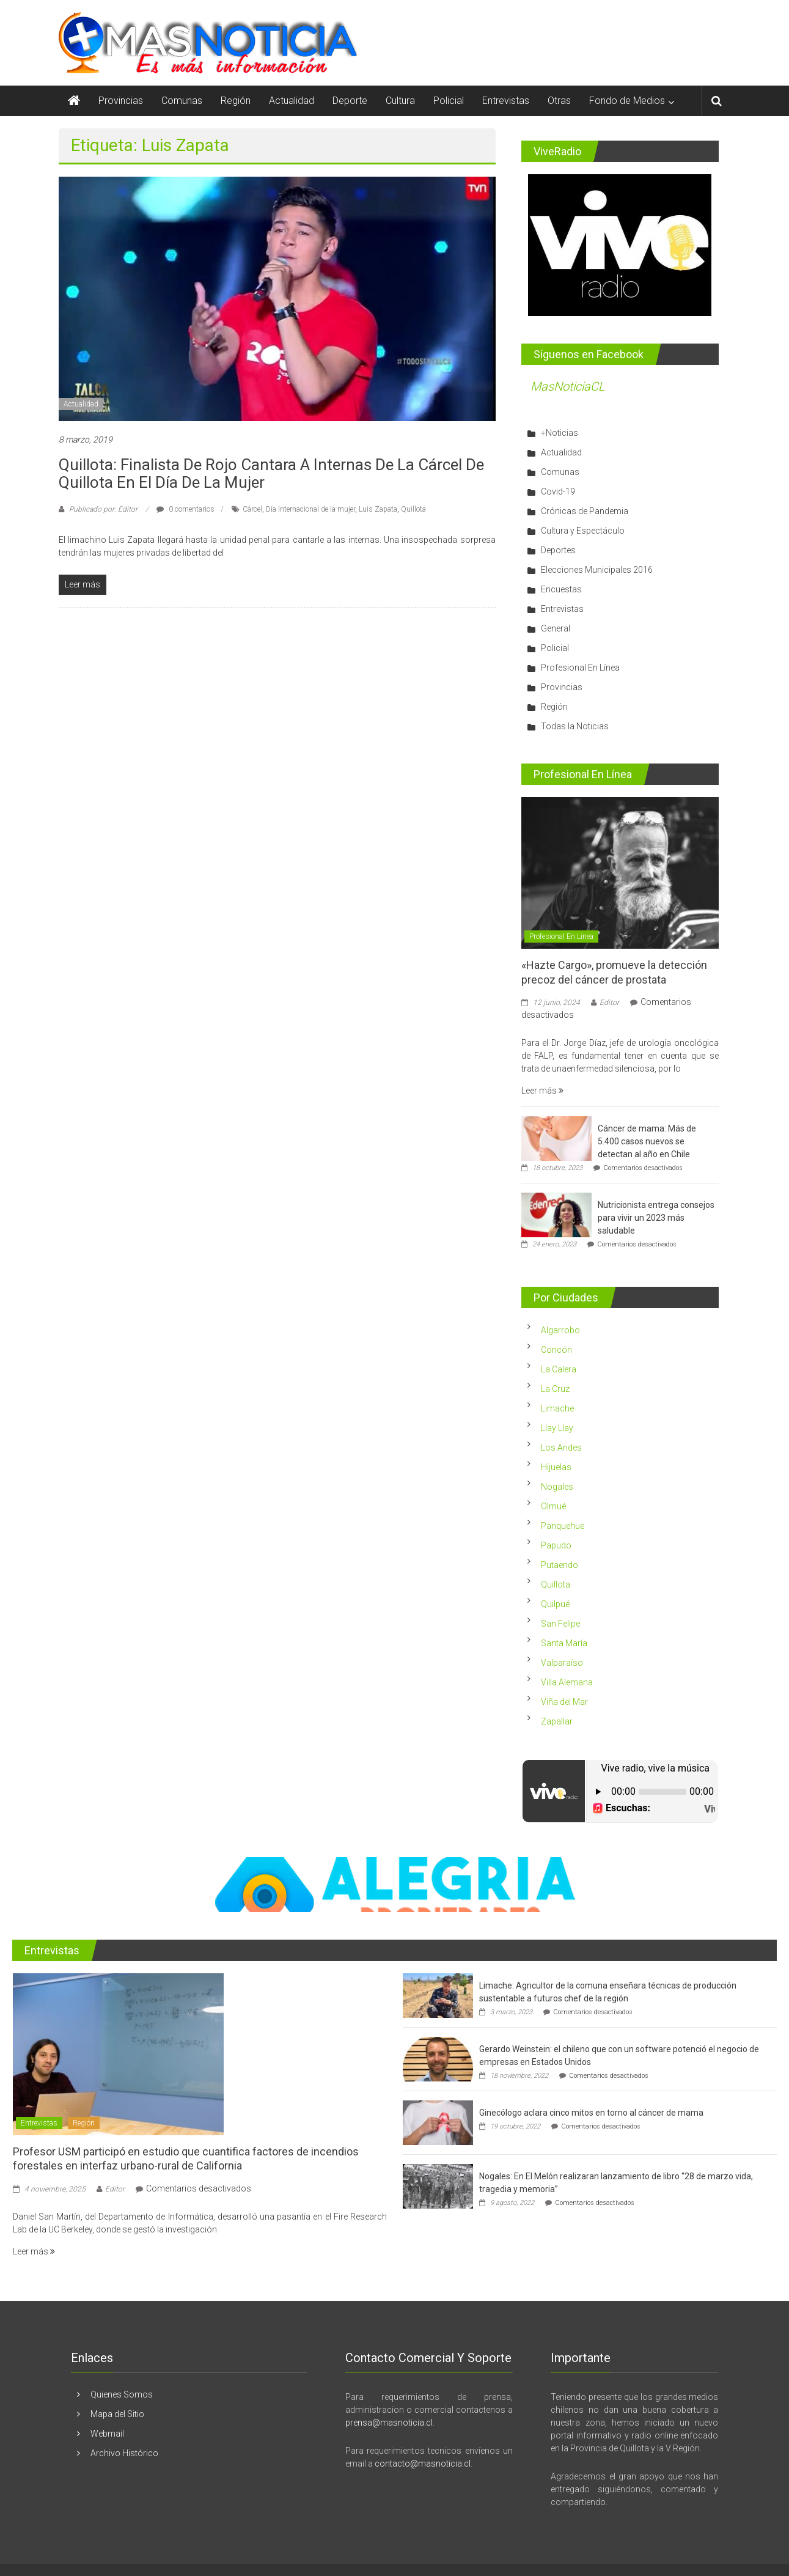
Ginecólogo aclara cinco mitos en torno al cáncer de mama (591, 2113)
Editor (609, 1002)
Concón (556, 1350)
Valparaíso (562, 1663)
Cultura (400, 100)
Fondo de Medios (627, 100)
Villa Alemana (567, 1682)
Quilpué (555, 1604)
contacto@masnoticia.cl (423, 2463)
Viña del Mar (564, 1702)
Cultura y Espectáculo (583, 530)
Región (236, 100)
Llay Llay (557, 1428)
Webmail (107, 2433)
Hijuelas (556, 1467)
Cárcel (252, 509)
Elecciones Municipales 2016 (597, 570)
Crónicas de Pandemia (584, 511)
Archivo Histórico (124, 2453)
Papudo (556, 1545)
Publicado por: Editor (103, 509)
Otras (559, 100)
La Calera (558, 1369)
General (555, 628)
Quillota (413, 509)
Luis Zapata (378, 509)
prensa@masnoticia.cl (389, 2422)
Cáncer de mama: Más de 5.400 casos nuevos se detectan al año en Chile (647, 1141)
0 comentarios (185, 509)
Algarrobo (560, 1330)
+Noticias (559, 433)
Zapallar (557, 1721)
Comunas (181, 100)
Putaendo (559, 1565)
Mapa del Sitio (117, 2414)
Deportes (558, 550)
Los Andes (561, 1447)
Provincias (120, 100)
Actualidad (291, 100)
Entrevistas (505, 100)
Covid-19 (558, 491)
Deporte (349, 100)
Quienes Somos (121, 2394)
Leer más (542, 1090)
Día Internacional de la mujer (310, 509)
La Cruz (555, 1389)
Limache (557, 1408)
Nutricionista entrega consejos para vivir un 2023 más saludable (656, 1217)
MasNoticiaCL (567, 386)
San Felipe (560, 1623)
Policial (448, 100)
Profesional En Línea (580, 667)
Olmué (553, 1506)
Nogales (557, 1487)
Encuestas (561, 589)
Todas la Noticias (575, 726)
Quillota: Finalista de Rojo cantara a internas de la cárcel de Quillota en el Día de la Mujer (271, 473)
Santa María (564, 1643)
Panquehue (562, 1526)
